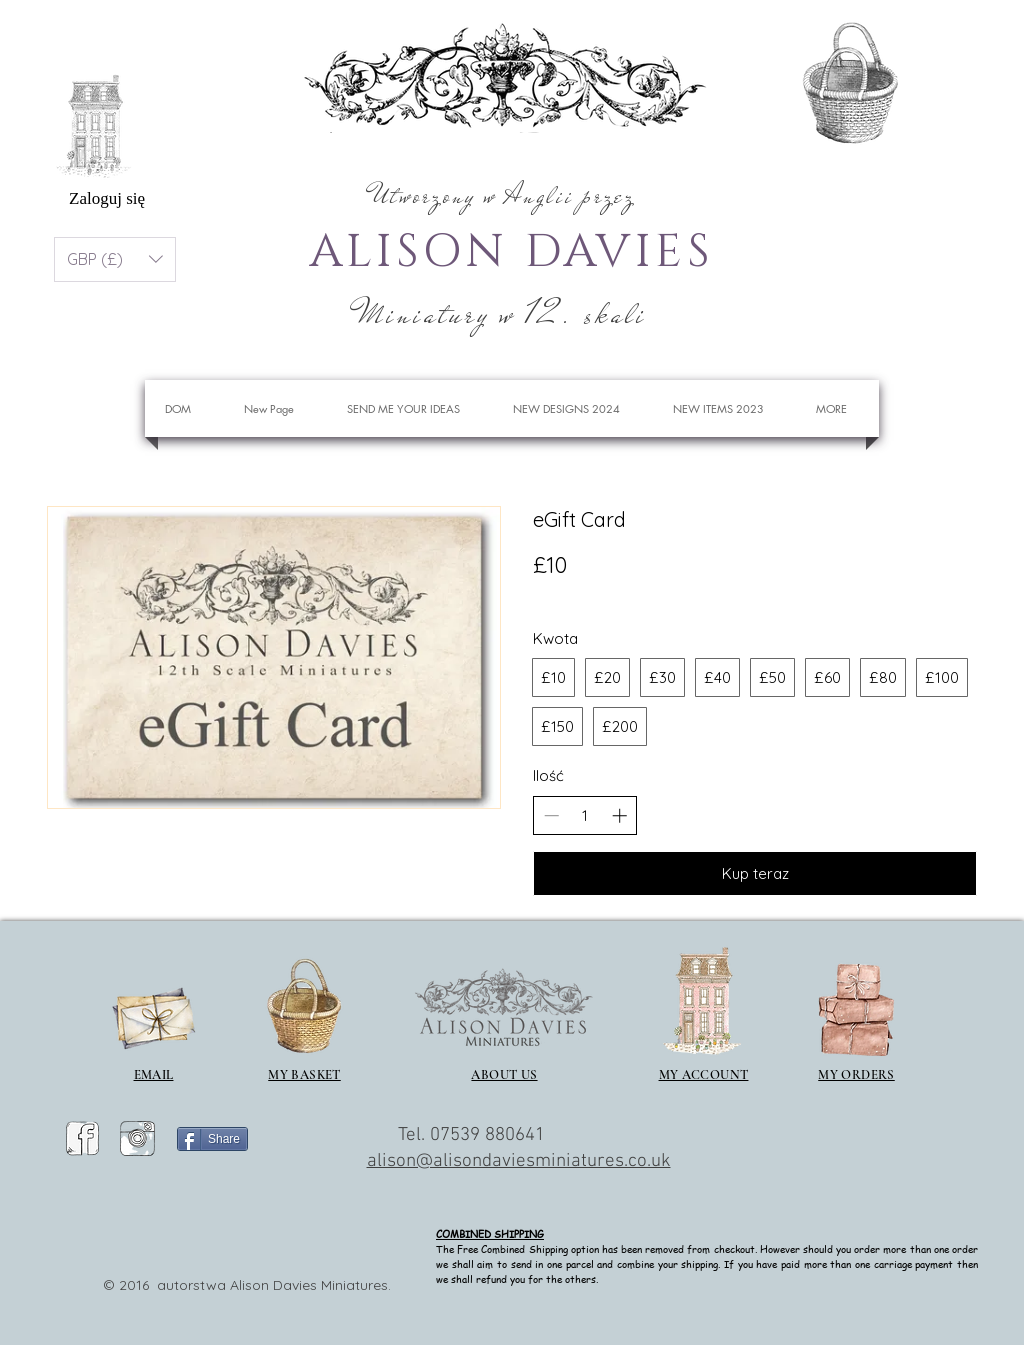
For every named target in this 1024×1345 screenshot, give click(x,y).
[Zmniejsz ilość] (551, 815)
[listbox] (115, 259)
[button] (932, 74)
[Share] (212, 1139)
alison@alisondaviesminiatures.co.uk (519, 1161)
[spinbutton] (585, 815)
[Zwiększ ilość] (619, 815)
